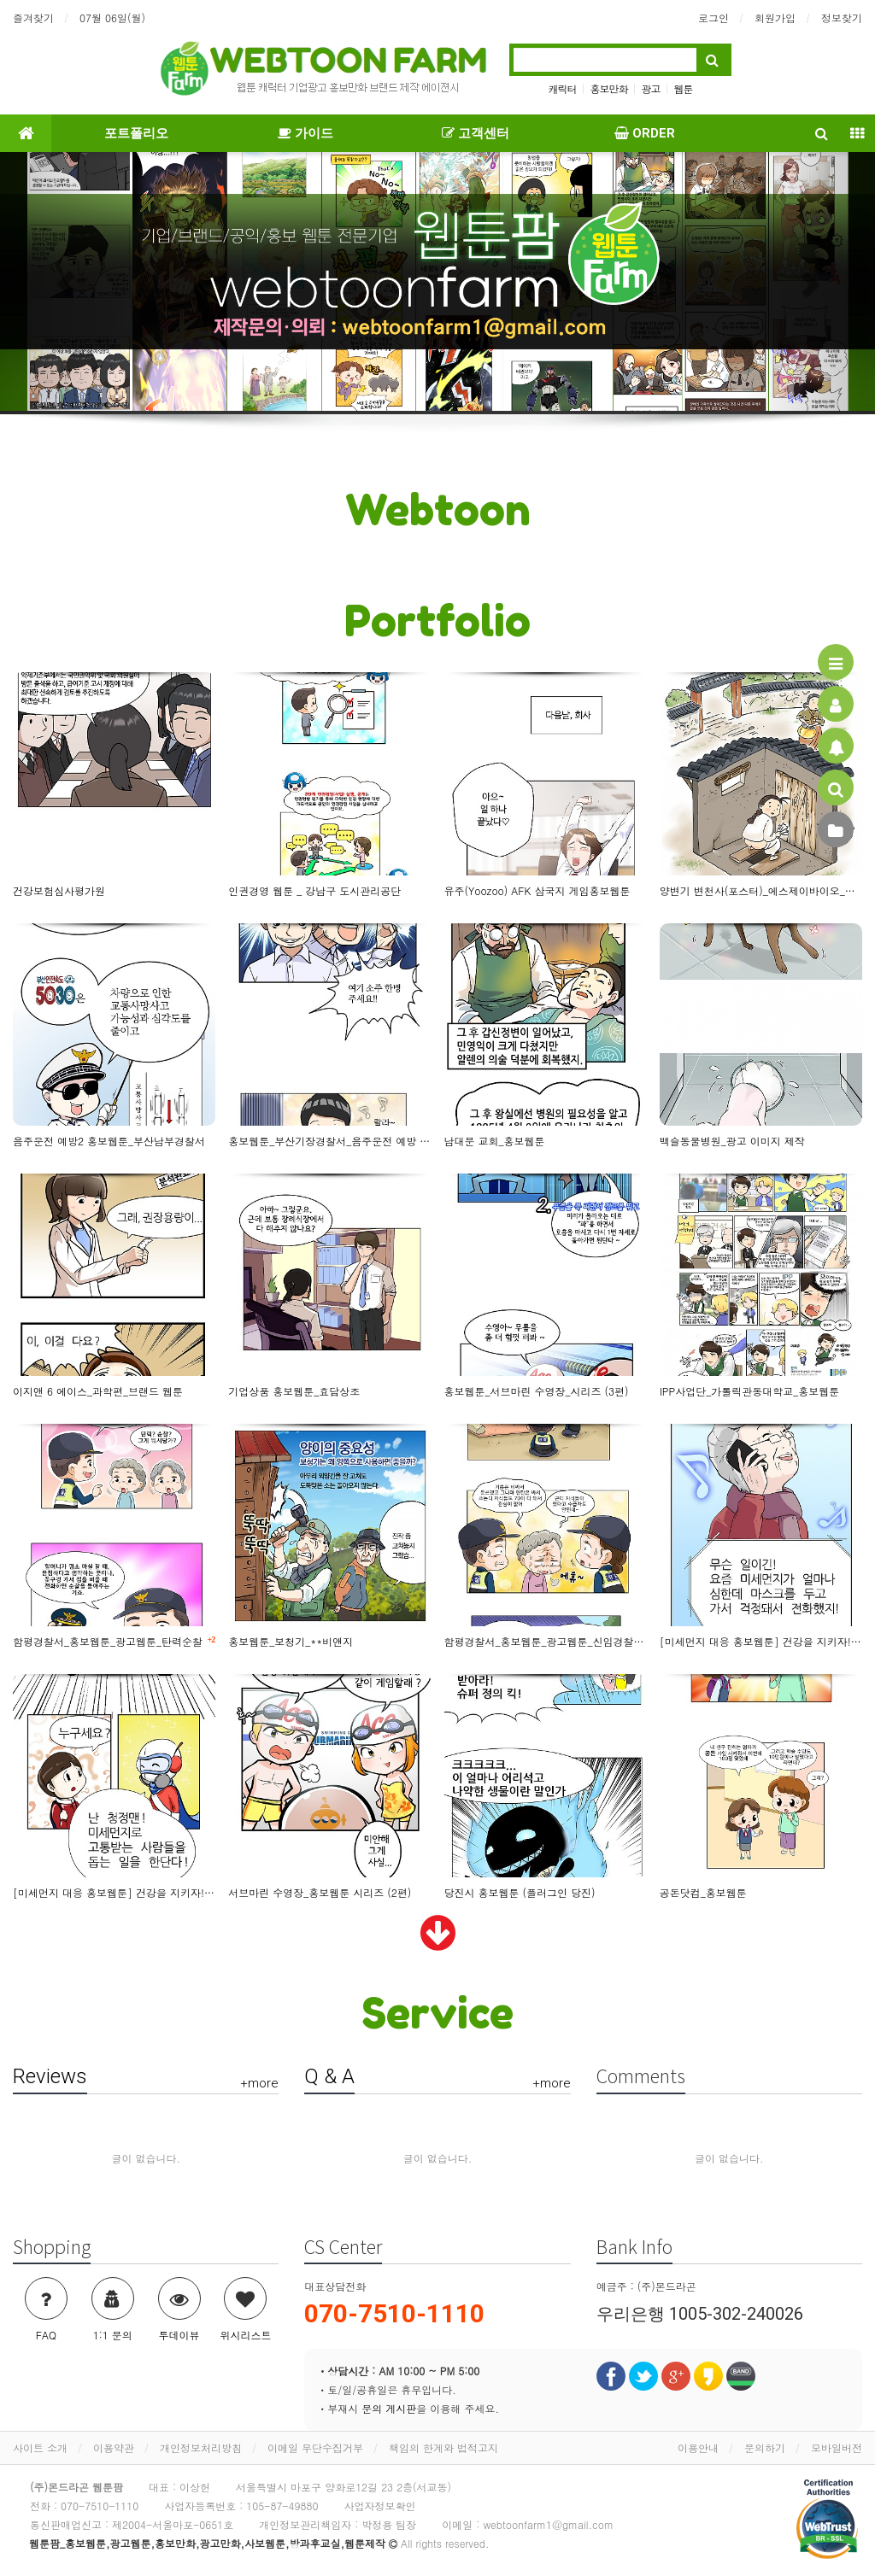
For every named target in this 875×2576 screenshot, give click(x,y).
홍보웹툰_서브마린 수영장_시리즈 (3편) (536, 1391)
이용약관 (113, 2447)
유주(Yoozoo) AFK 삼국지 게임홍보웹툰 (537, 890)
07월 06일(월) (112, 17)
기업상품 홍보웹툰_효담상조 (294, 1391)
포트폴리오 (136, 133)
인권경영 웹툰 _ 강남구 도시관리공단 (314, 890)
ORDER (644, 133)
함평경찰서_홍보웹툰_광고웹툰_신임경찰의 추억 (545, 1641)
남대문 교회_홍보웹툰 (494, 1140)
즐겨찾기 (33, 17)
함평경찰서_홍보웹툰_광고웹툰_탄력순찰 (114, 1640)
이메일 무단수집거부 (315, 2447)
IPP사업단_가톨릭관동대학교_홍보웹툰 (750, 1391)
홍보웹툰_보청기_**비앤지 (290, 1641)
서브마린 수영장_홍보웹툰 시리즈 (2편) (319, 1892)
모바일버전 (836, 2447)
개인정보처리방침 (201, 2447)
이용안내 (698, 2447)
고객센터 (475, 133)
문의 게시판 (388, 2408)
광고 (651, 88)
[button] (66, 283)
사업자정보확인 (379, 2505)
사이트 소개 (40, 2447)
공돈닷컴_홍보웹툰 (703, 1892)
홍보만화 (608, 88)
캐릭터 (562, 88)
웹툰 (683, 88)
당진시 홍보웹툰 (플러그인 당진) (520, 1892)
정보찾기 (841, 17)
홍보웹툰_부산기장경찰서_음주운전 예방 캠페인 (329, 1140)
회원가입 (775, 17)
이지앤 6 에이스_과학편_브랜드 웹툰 (98, 1391)
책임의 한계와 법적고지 (443, 2447)
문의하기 (764, 2447)
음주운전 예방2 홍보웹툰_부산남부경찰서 (109, 1140)
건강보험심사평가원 (59, 890)
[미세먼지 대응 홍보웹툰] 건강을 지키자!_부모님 (761, 1641)
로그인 (713, 17)
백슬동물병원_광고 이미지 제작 (732, 1140)
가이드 (305, 133)
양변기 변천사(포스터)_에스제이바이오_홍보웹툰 (761, 890)
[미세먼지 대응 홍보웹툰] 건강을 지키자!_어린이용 (114, 1892)
